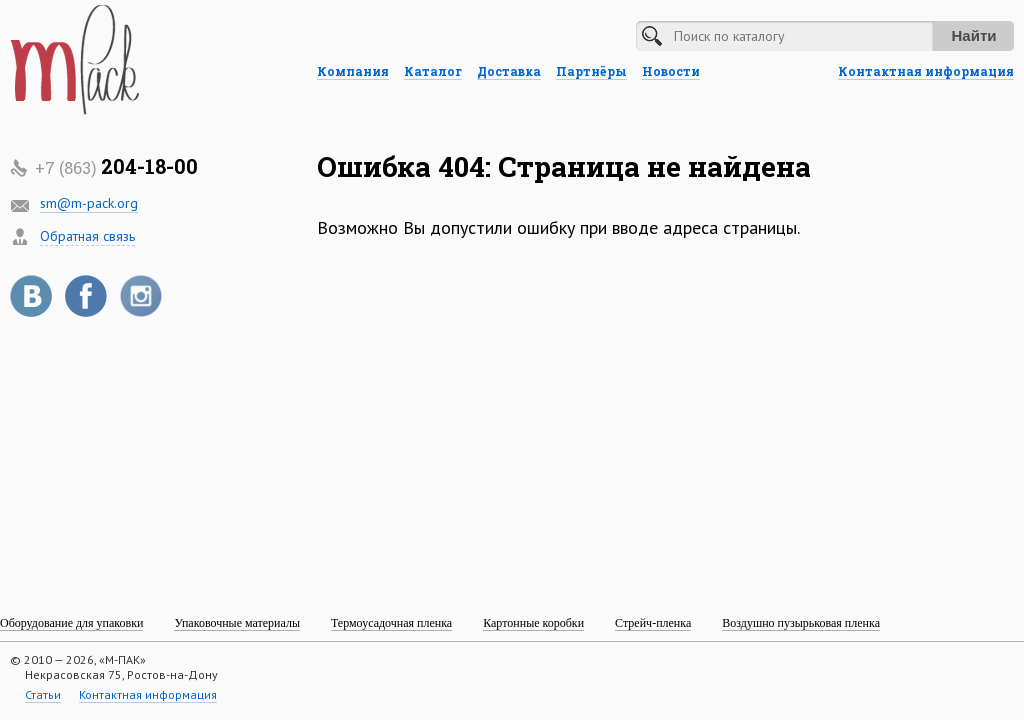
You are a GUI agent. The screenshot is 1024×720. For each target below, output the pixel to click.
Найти (974, 35)
